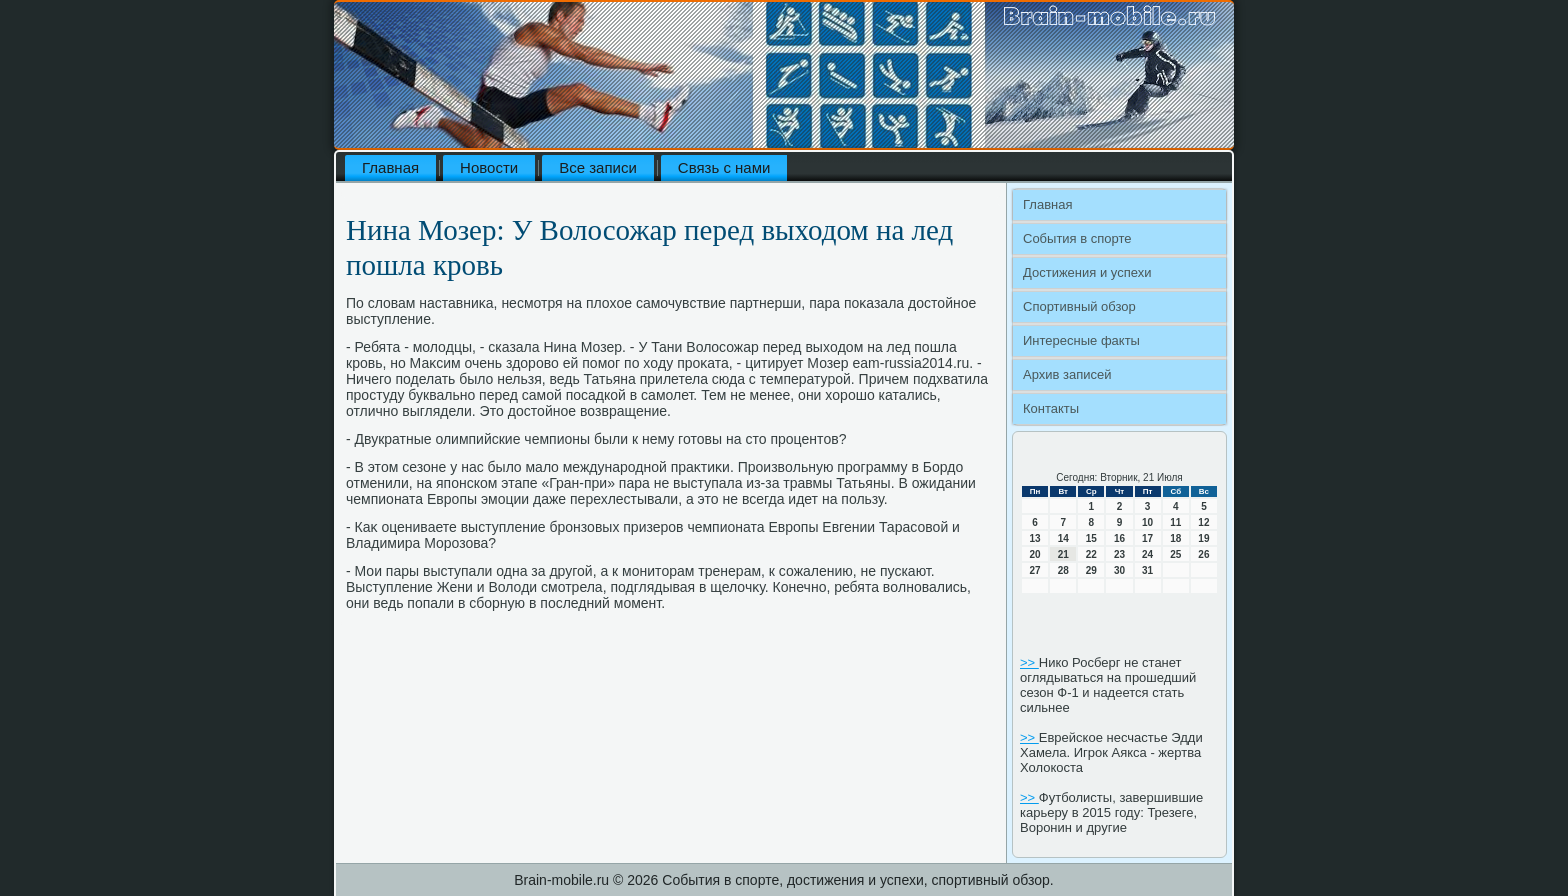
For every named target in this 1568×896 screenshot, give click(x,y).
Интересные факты (1081, 340)
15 (1091, 538)
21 (1063, 554)
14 (1063, 538)
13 (1035, 538)
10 (1147, 522)
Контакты (1051, 408)
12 (1203, 522)
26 (1203, 554)
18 (1175, 538)
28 (1063, 570)
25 (1175, 554)
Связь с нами (724, 167)
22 (1091, 554)
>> (1029, 662)
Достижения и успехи (1087, 272)
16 (1119, 538)
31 (1147, 570)
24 (1147, 554)
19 (1203, 538)
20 (1035, 554)
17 (1147, 538)
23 (1119, 554)
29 (1091, 570)
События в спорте (1077, 238)
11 (1175, 522)
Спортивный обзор (1079, 306)
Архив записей (1067, 374)
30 (1119, 570)
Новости (489, 167)
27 (1035, 570)
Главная (390, 167)
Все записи (598, 167)
